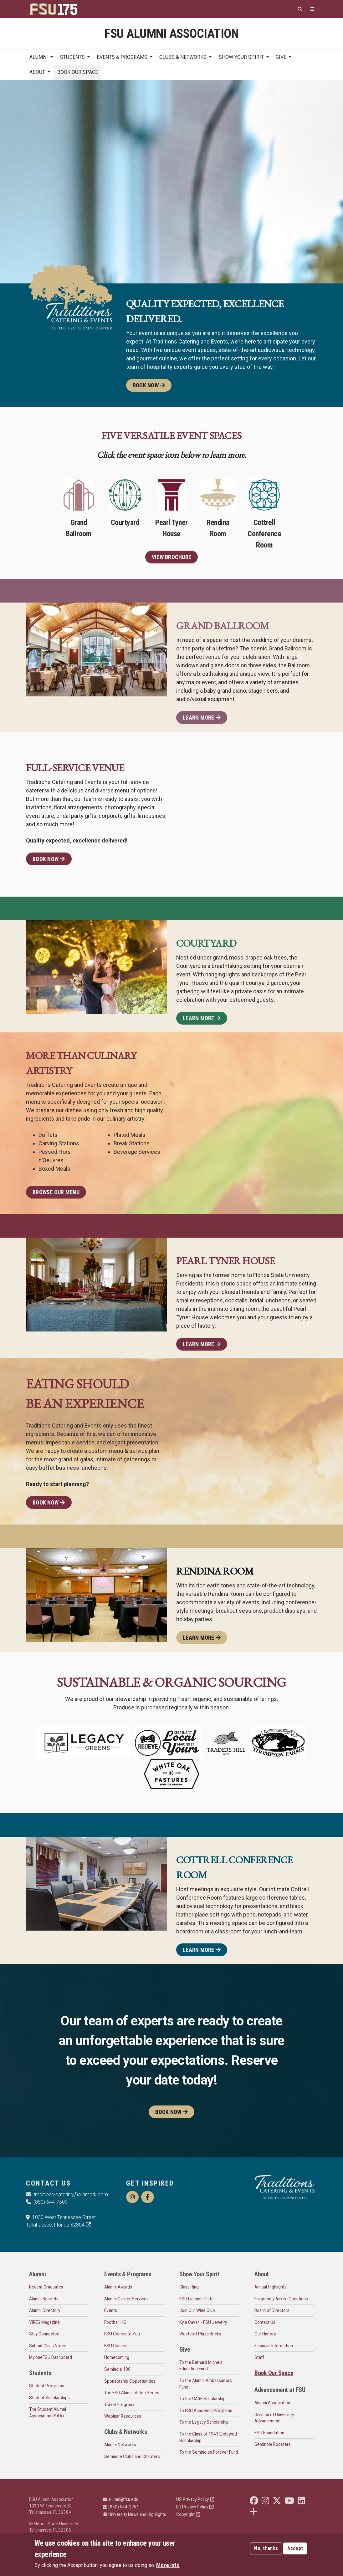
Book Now (149, 385)
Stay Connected (44, 2333)
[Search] (300, 9)
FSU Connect (116, 2345)
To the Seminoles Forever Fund (208, 2452)
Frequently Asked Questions (281, 2298)
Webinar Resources (122, 2416)
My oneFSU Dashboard (50, 2357)
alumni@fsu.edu (120, 2499)
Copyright (188, 2514)
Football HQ (115, 2322)
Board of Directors (271, 2310)
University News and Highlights (134, 2514)
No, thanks (266, 2548)
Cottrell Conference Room (264, 521)
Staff (259, 2357)
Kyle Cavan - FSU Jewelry (203, 2322)
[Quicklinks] (312, 9)
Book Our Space (77, 72)
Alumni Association (272, 2402)
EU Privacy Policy (195, 2506)
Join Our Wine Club (197, 2310)
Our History (265, 2333)
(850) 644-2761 (121, 2506)
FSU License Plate (196, 2298)
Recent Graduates (46, 2286)
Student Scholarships (49, 2397)
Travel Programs (120, 2404)
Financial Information (273, 2345)
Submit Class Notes (47, 2345)
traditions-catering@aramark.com (67, 2194)
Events (110, 2310)
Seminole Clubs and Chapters (132, 2456)
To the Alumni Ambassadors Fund (205, 2384)
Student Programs (46, 2385)
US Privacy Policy (195, 2499)
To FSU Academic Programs (205, 2410)
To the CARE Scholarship (202, 2398)
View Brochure (171, 557)
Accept (295, 2548)
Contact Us (264, 2322)
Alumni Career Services (126, 2298)
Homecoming (116, 2357)
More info (168, 2565)
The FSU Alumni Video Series (131, 2392)
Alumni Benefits (44, 2298)
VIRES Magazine (44, 2322)
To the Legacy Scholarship (204, 2422)
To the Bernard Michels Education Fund (201, 2365)
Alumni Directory (44, 2310)
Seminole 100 (117, 2369)
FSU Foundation (269, 2432)
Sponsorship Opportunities (130, 2381)
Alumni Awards (118, 2286)
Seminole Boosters (272, 2444)
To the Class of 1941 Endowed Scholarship (208, 2437)
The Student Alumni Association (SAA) (47, 2412)
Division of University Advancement (274, 2418)
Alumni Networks (120, 2444)
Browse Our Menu (56, 1192)
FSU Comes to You (122, 2333)
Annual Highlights (270, 2286)
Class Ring (189, 2286)
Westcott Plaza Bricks (200, 2333)
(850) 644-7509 (47, 2202)
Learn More (202, 717)
